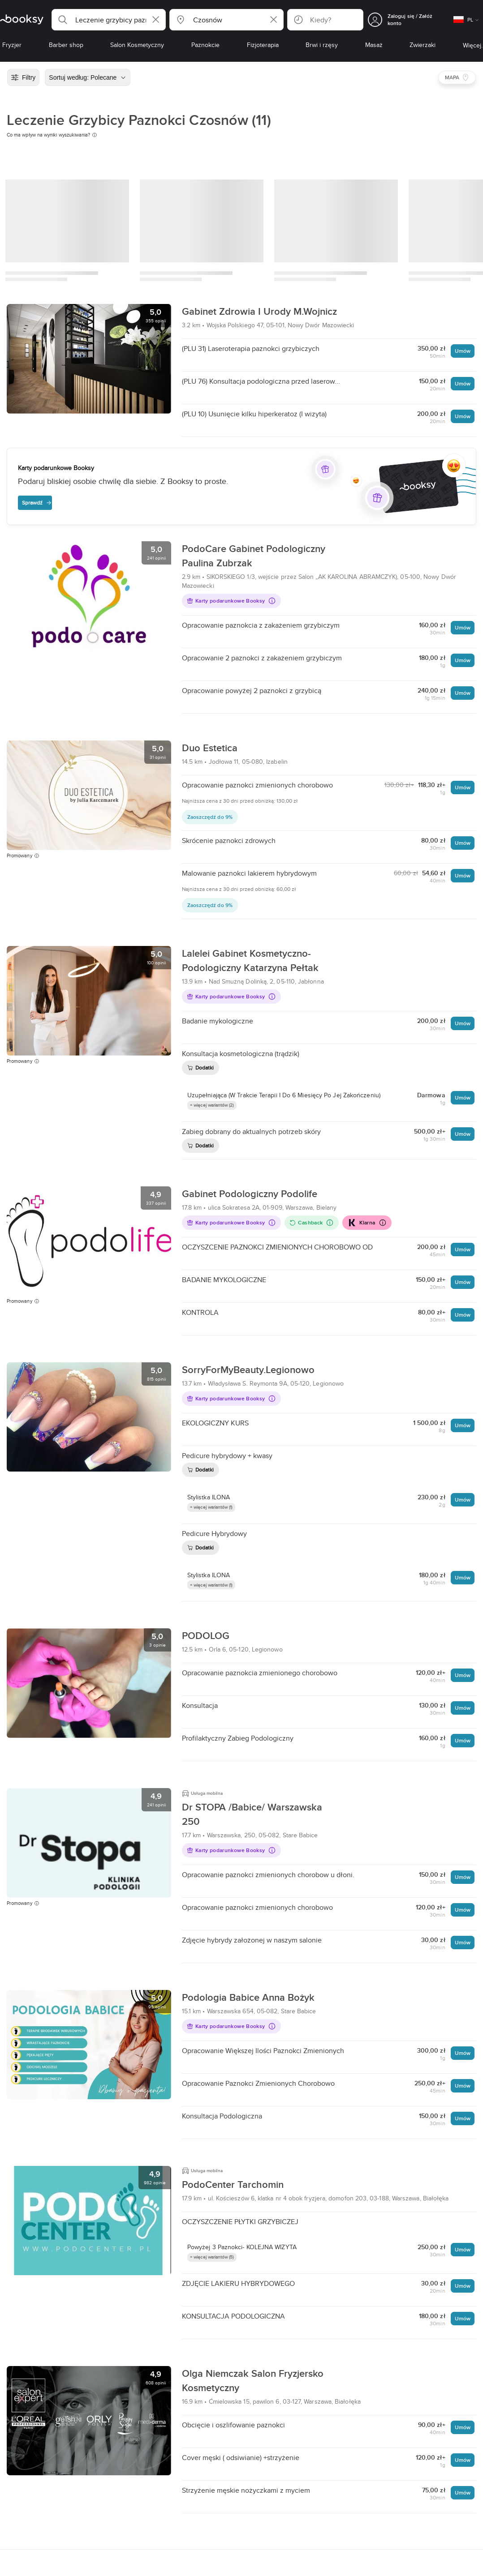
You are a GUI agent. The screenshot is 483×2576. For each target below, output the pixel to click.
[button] (109, 19)
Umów (462, 351)
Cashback (311, 1222)
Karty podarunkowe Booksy (231, 600)
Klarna (366, 1222)
